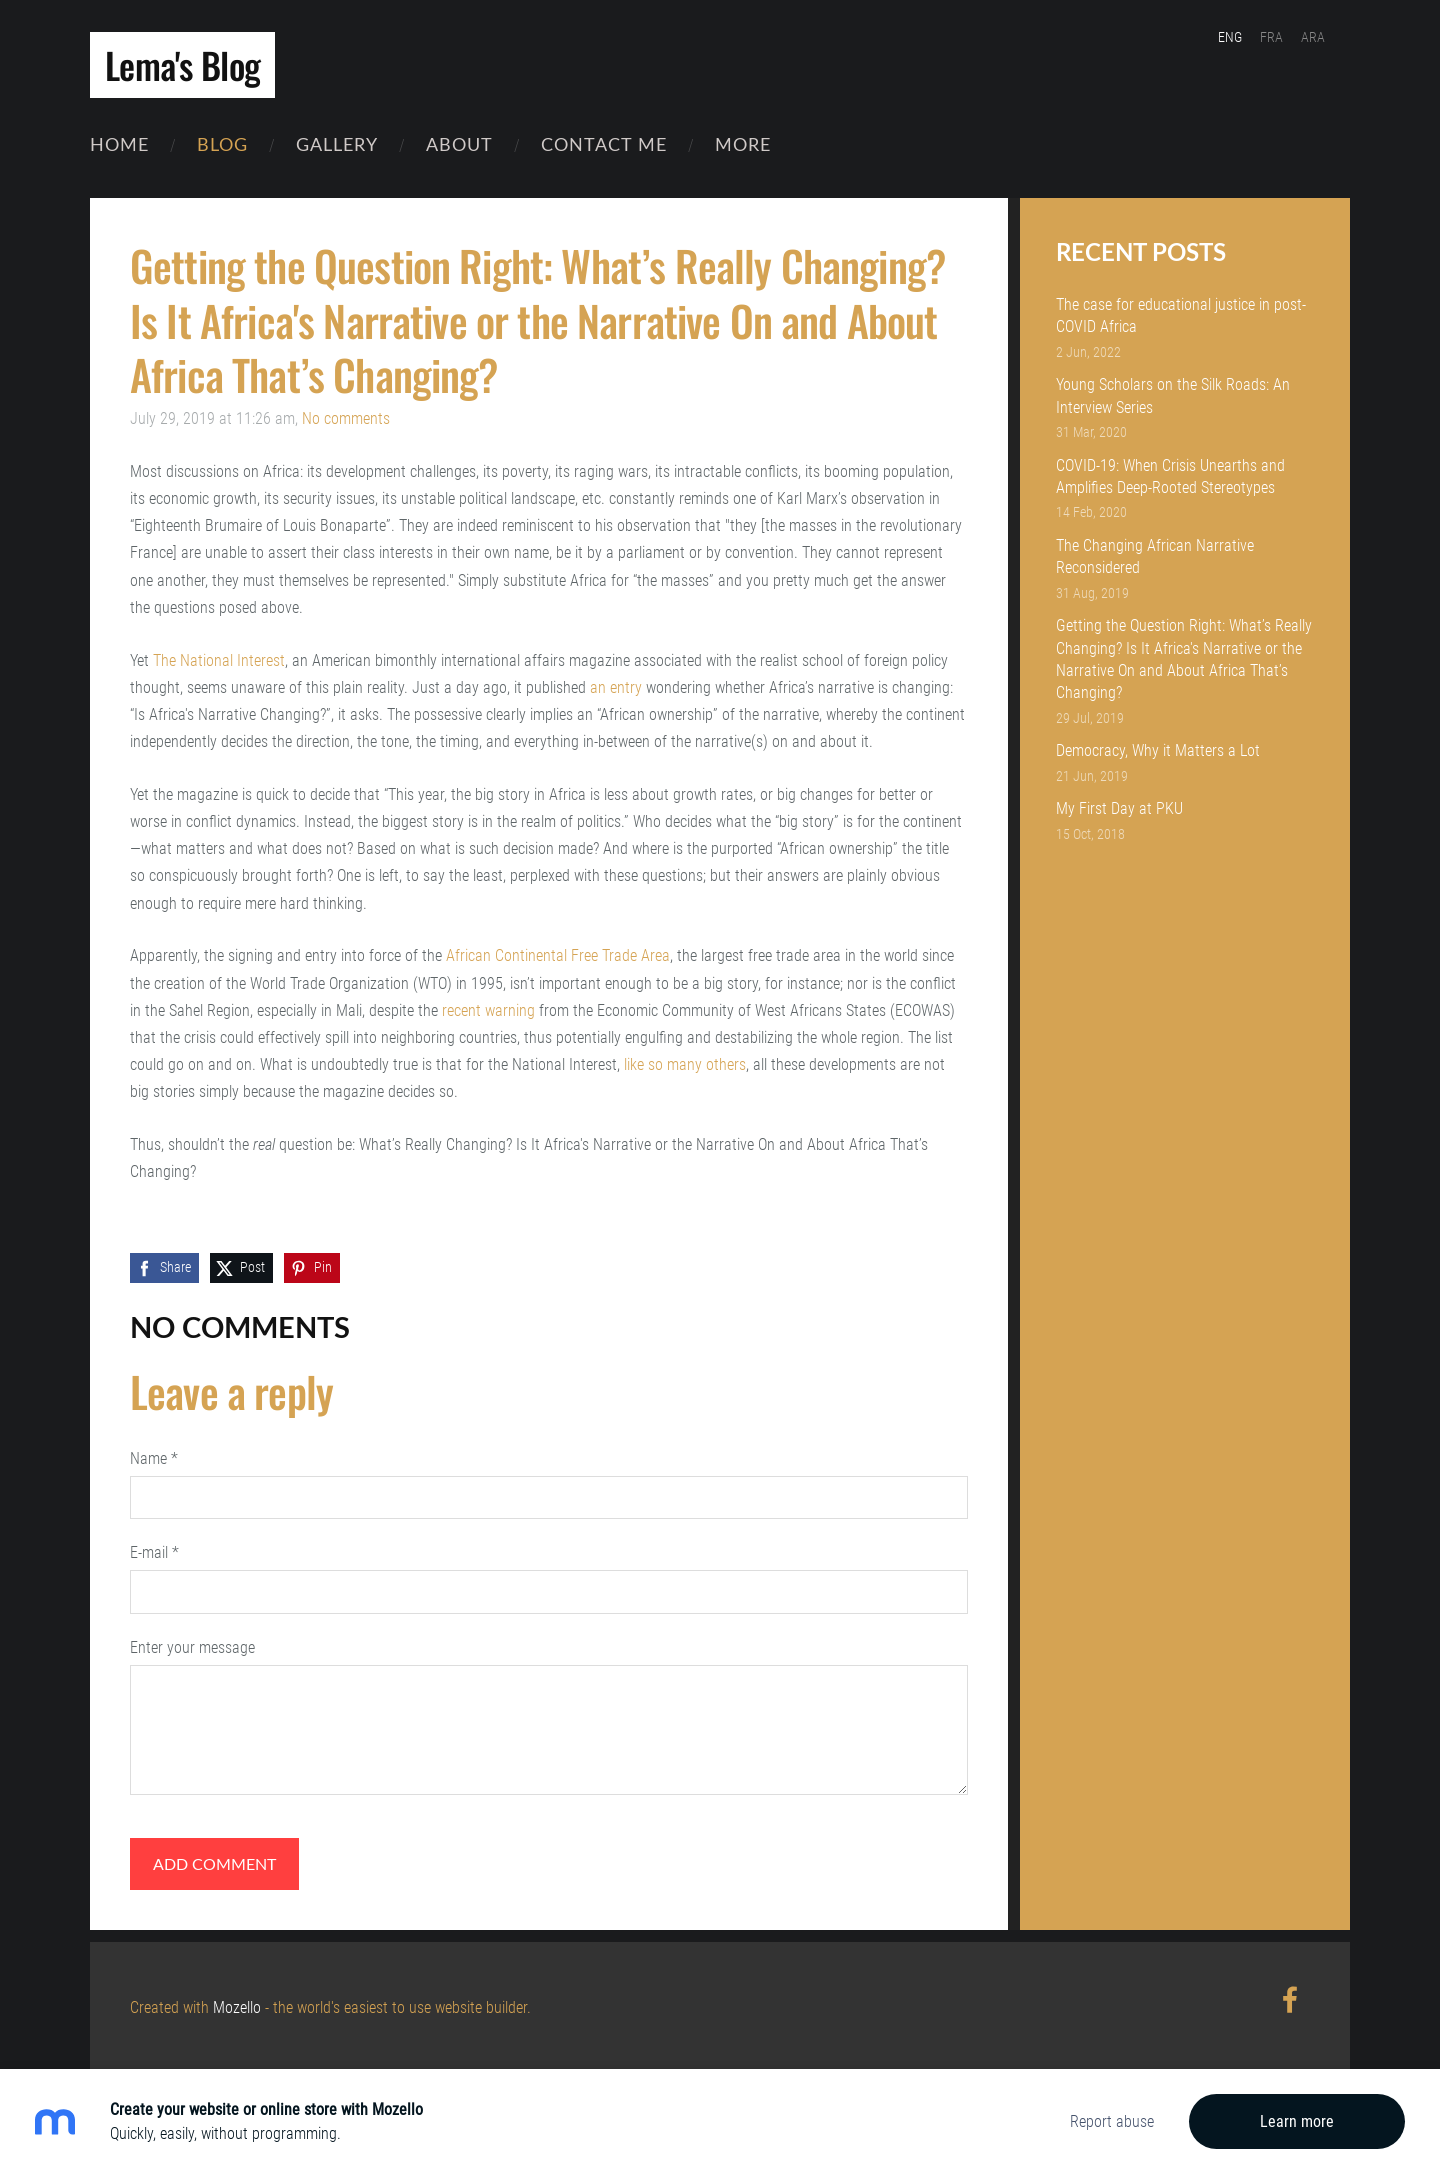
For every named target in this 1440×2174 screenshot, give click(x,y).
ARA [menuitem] (1331, 37)
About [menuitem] (459, 149)
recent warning (488, 1007)
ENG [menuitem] (1248, 37)
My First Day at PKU (1119, 806)
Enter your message (192, 1644)
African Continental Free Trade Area (558, 953)
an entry (616, 684)
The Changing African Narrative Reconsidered (1155, 553)
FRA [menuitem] (1289, 37)
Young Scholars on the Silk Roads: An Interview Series (1173, 392)
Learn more (1297, 2121)
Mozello (237, 2004)
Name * (154, 1455)
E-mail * (154, 1549)
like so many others (685, 1061)
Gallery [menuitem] (337, 149)
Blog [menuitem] (222, 149)
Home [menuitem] (119, 149)
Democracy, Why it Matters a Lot (1158, 748)
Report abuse (1112, 2121)
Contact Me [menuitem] (604, 149)
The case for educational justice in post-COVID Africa (1181, 312)
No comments (346, 415)
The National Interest (219, 657)
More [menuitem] (743, 149)
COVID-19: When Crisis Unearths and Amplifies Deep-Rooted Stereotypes (1170, 473)
